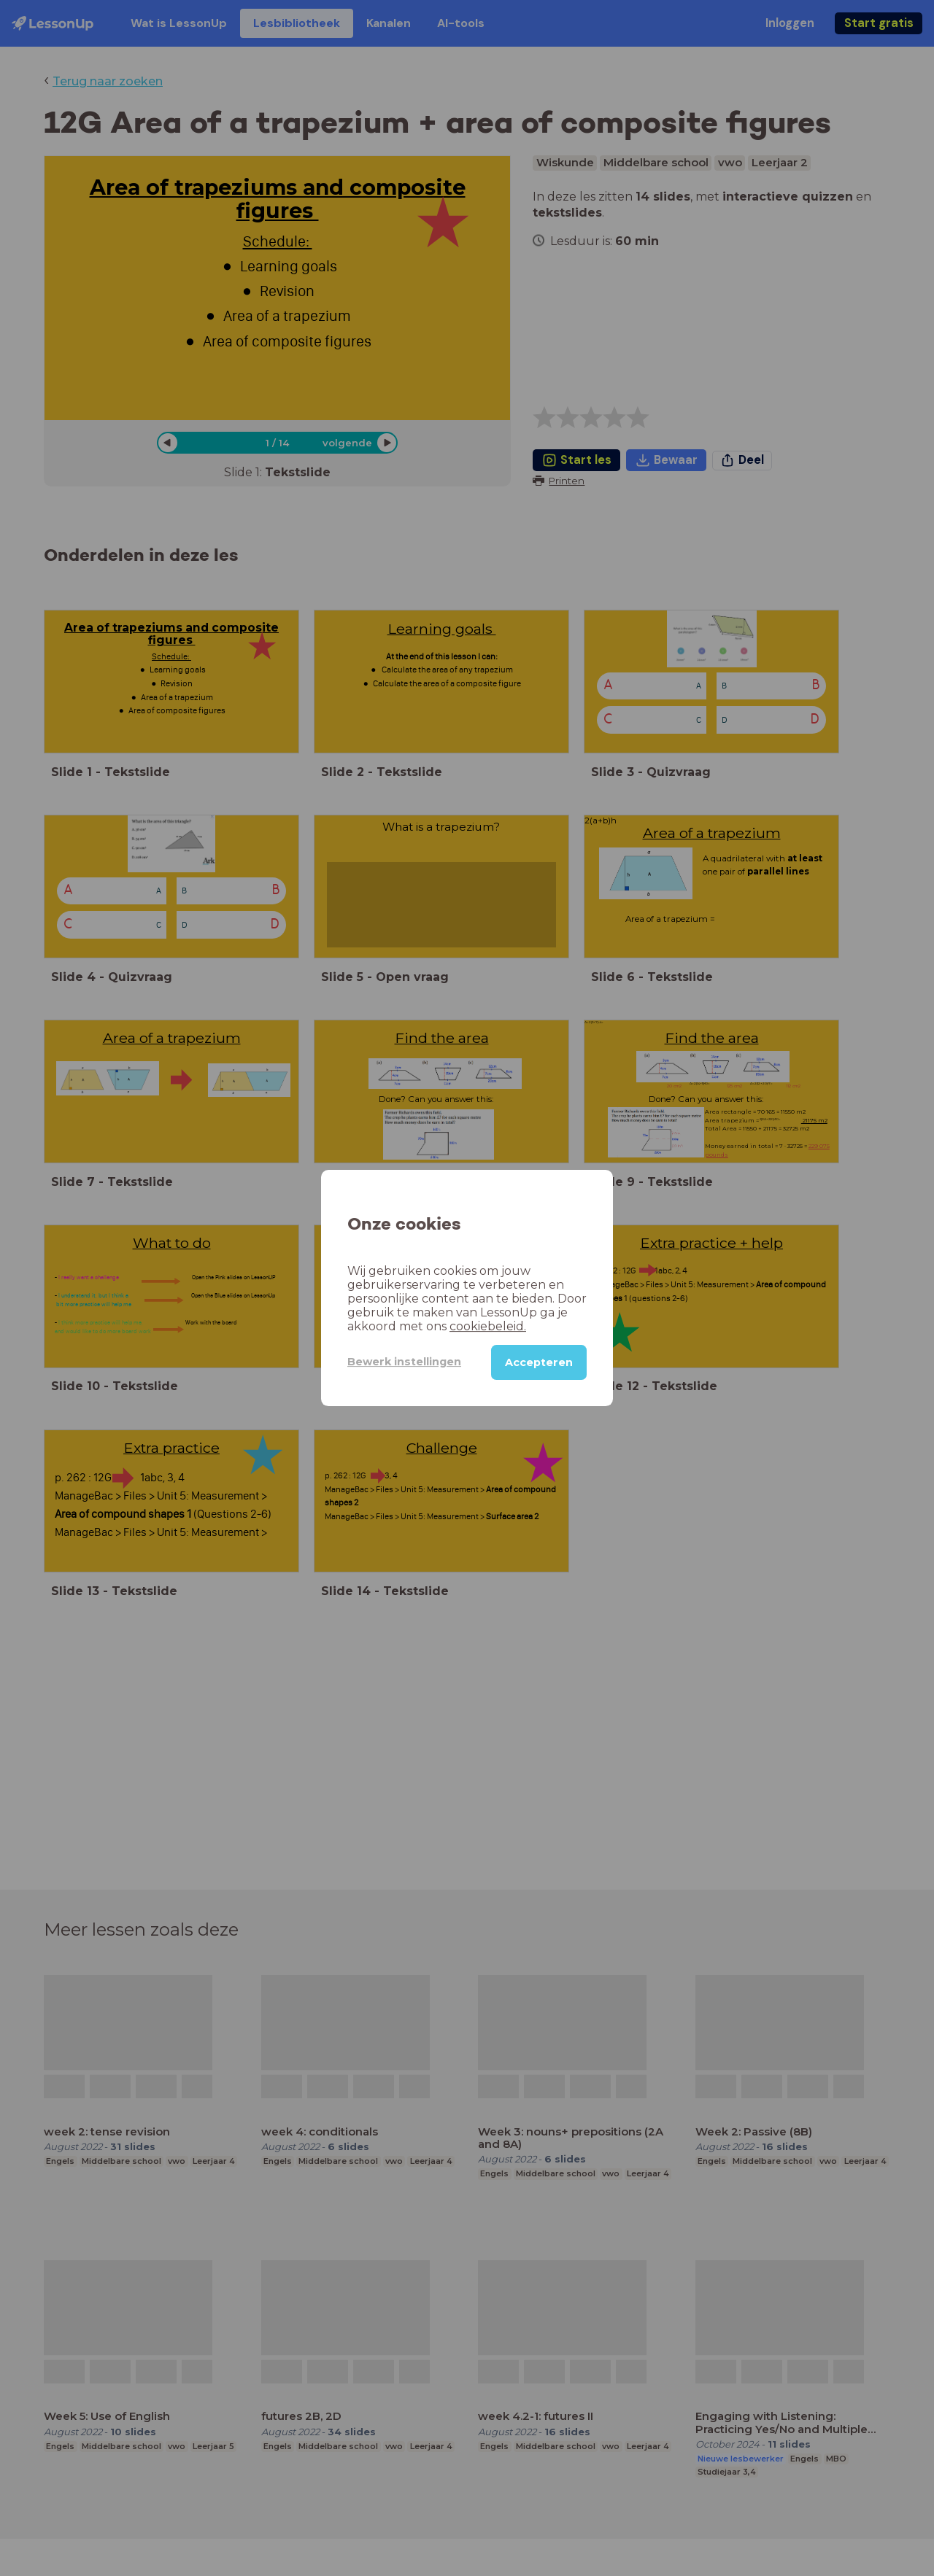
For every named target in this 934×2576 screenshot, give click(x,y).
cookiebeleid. (487, 1326)
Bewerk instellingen (404, 1361)
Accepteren (539, 1362)
